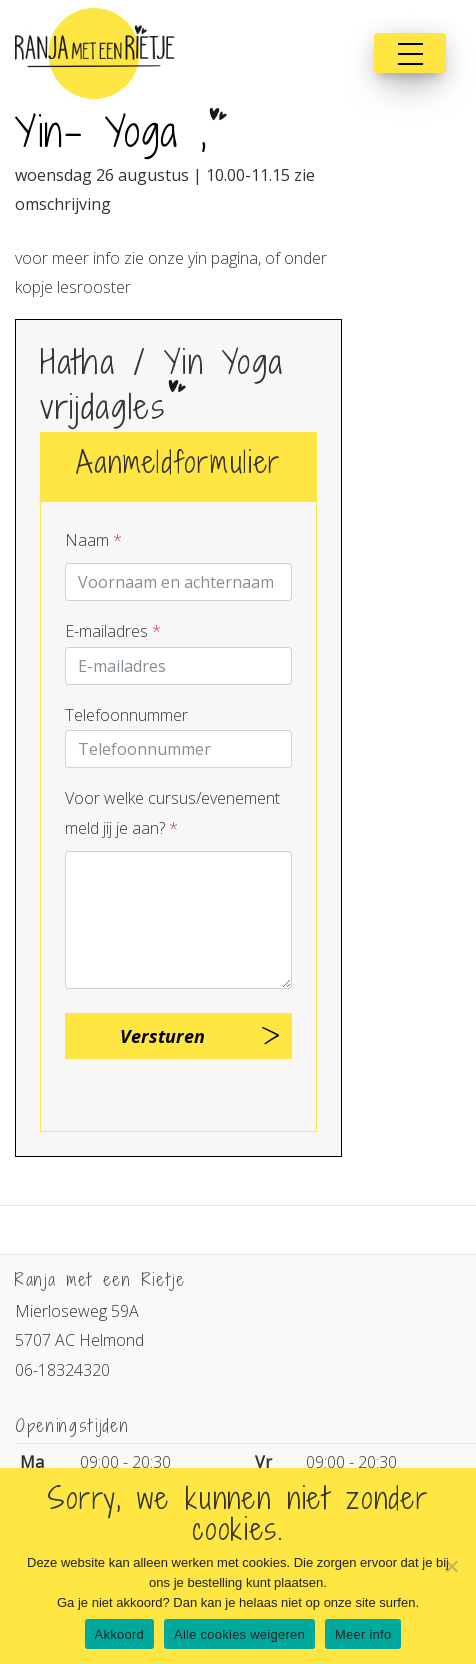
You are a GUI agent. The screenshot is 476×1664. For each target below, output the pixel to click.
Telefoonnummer (126, 715)
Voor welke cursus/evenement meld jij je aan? (172, 812)
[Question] (178, 920)
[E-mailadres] (178, 666)
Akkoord (119, 1634)
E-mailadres (113, 631)
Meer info (363, 1634)
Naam (93, 540)
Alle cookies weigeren (239, 1634)
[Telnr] (178, 749)
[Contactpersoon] (178, 582)
